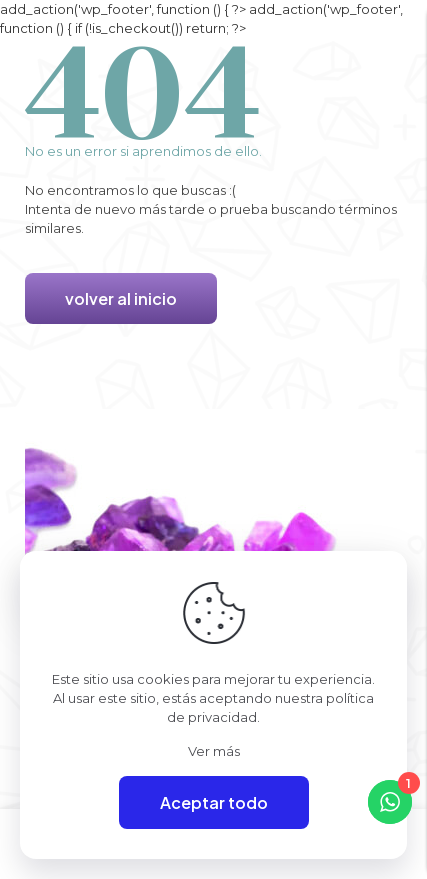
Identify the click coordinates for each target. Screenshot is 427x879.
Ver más (214, 751)
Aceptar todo (214, 802)
